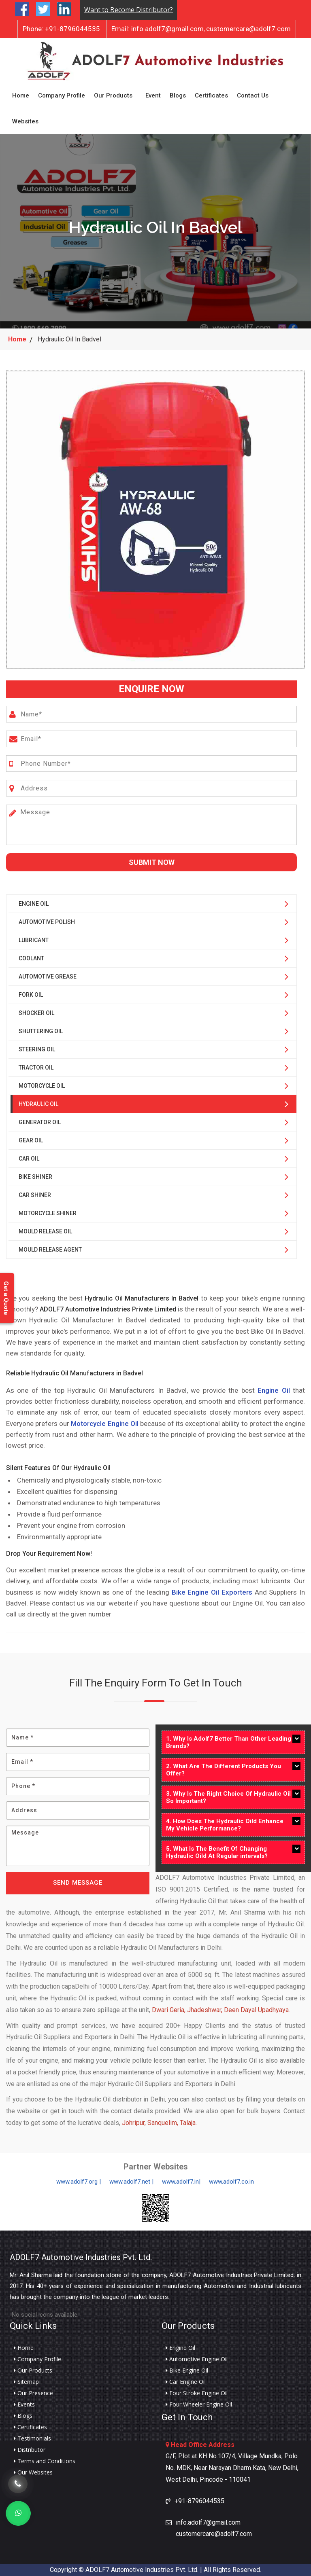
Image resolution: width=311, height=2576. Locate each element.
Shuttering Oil (41, 1031)
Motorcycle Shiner (48, 1213)
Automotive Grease (48, 976)
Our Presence (33, 2393)
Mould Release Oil (45, 1231)
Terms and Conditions (44, 2461)
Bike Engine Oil (187, 2370)
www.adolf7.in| (181, 2181)
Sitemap (26, 2382)
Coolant (31, 958)
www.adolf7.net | (131, 2181)
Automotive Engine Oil (197, 2359)
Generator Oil (40, 1122)
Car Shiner (35, 1195)
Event (153, 95)
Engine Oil (34, 903)
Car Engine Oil (186, 2382)
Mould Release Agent (50, 1249)
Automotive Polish (47, 922)
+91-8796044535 (61, 29)
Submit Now (152, 862)
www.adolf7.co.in (231, 2181)
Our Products (113, 95)
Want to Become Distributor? (128, 9)
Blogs (178, 95)
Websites (25, 121)
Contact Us (252, 95)
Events (24, 2404)
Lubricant (34, 940)
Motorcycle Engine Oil (104, 1423)
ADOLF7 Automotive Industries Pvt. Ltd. (81, 2257)
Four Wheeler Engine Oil (199, 2404)
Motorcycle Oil (42, 1086)
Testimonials (32, 2438)
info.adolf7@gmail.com (157, 29)
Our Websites (33, 2472)
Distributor (29, 2450)
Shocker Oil (36, 1013)
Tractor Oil (36, 1067)
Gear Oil (31, 1140)
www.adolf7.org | (78, 2181)
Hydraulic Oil (38, 1104)
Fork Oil (31, 994)
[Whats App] (18, 2513)
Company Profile (61, 95)
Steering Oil (37, 1049)
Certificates (211, 95)
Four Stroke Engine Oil (197, 2393)
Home (20, 95)
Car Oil (29, 1158)
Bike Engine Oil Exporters (212, 1592)
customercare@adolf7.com (248, 29)
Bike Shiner (35, 1177)
